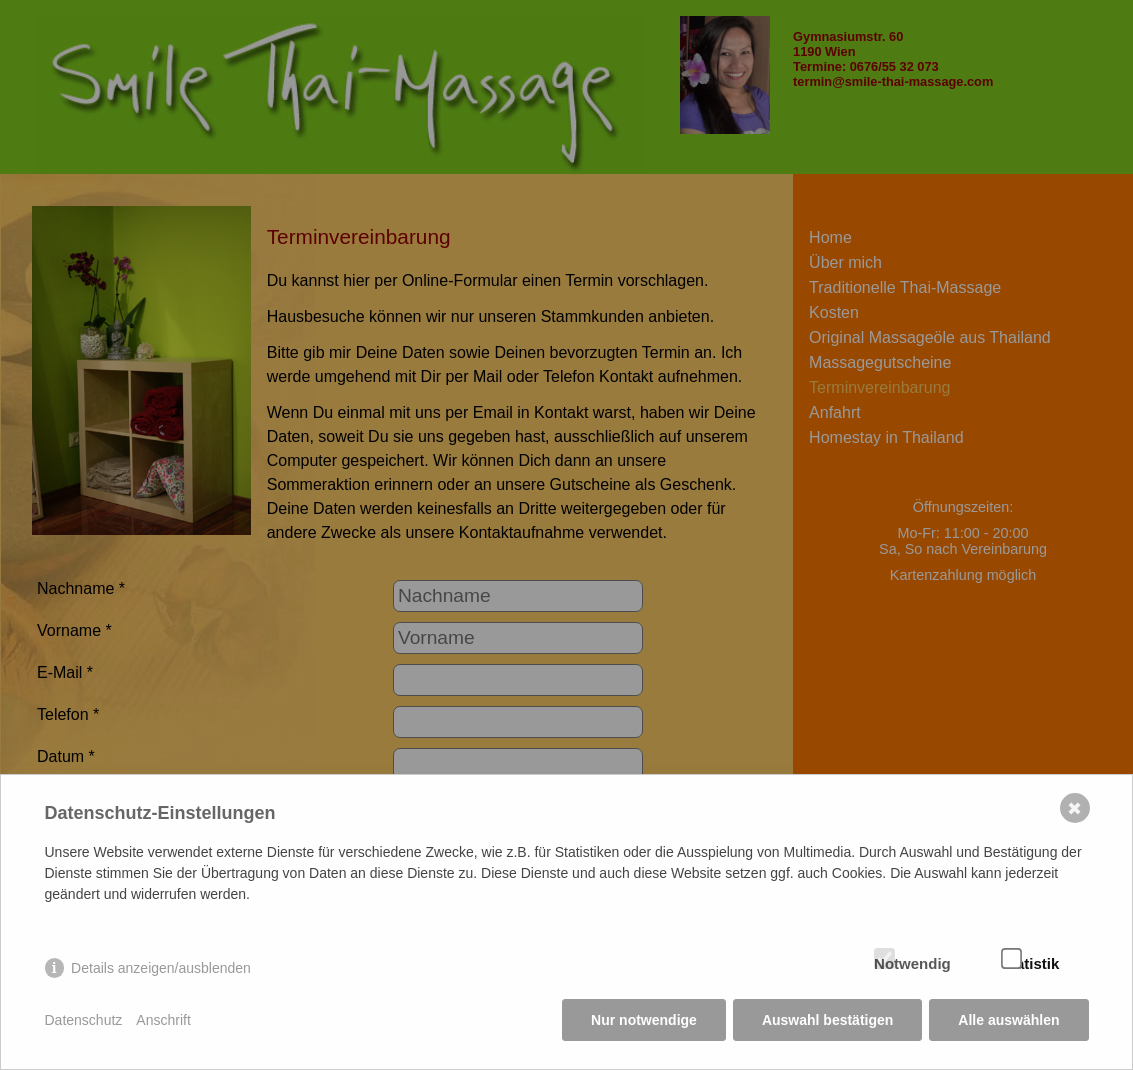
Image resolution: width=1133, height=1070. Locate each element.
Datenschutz (84, 1020)
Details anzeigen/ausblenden (161, 968)
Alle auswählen (1008, 1020)
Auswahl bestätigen (827, 1020)
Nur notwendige (644, 1020)
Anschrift (163, 1020)
